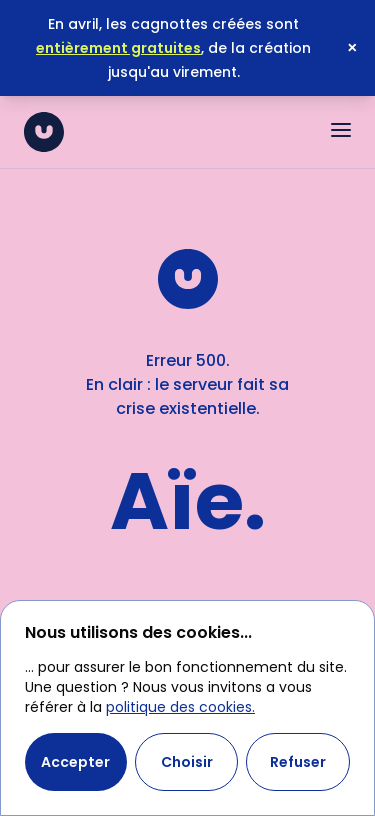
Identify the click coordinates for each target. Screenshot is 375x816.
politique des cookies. (180, 707)
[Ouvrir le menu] (341, 130)
